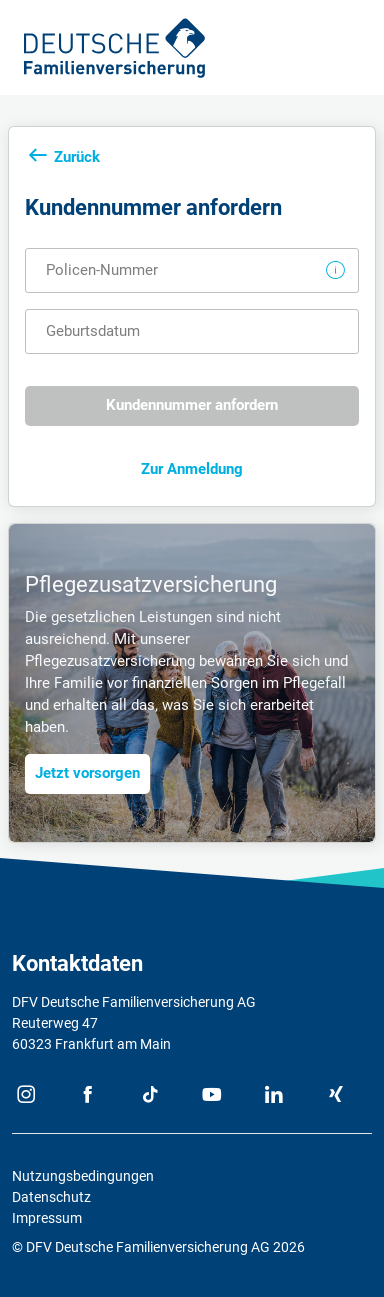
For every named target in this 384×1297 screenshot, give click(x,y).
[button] (335, 270)
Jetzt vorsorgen (87, 773)
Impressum (47, 1218)
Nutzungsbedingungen (83, 1176)
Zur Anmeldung (192, 469)
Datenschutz (51, 1197)
